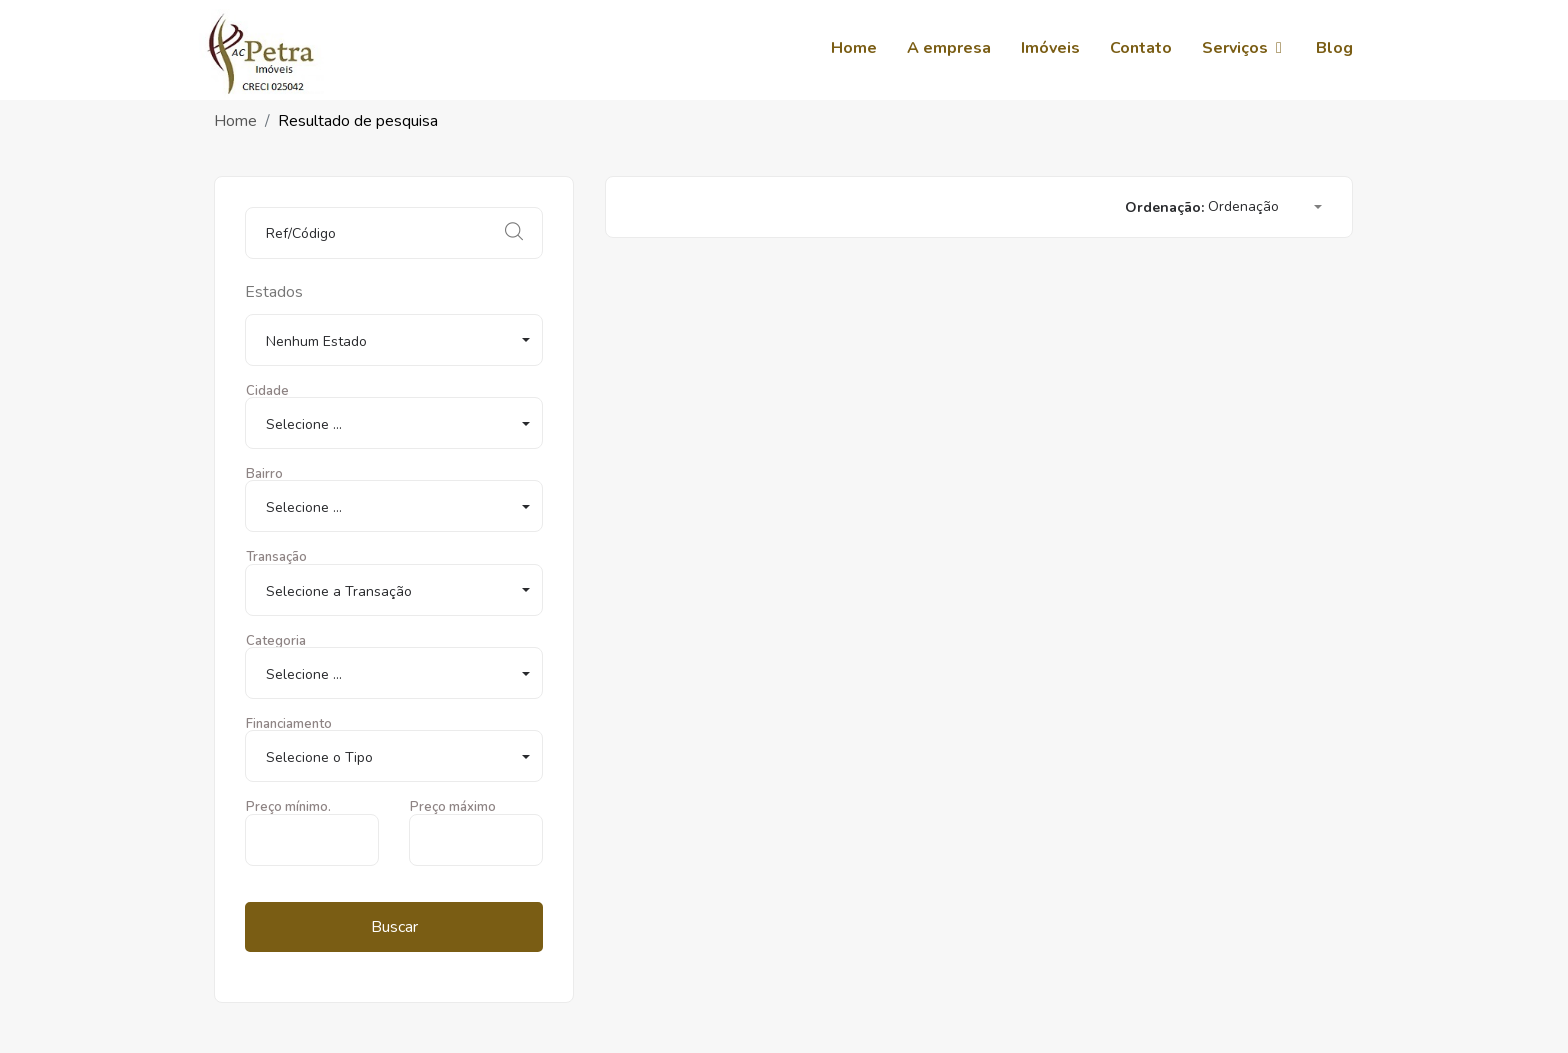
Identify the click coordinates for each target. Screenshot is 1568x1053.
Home (235, 121)
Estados (274, 292)
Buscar (394, 927)
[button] (394, 340)
